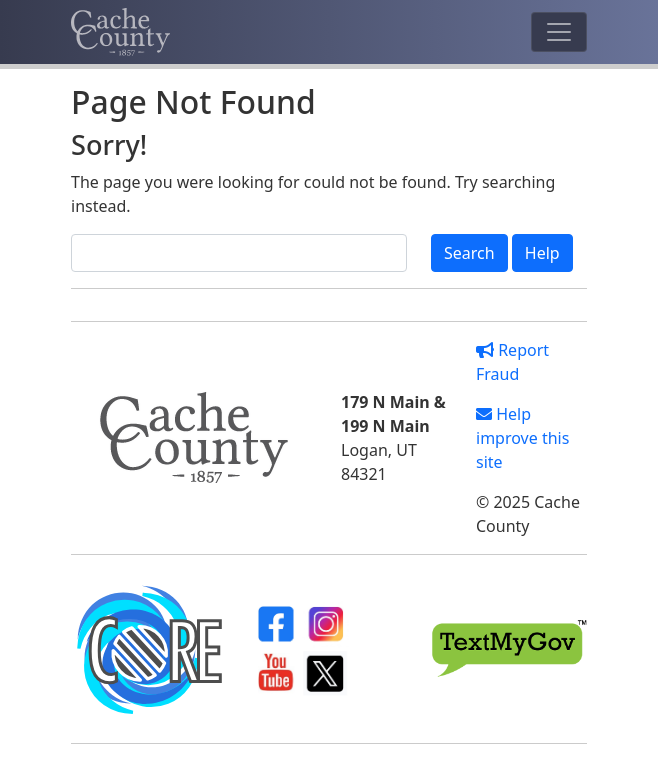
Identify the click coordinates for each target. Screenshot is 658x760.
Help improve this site (522, 438)
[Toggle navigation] (559, 32)
